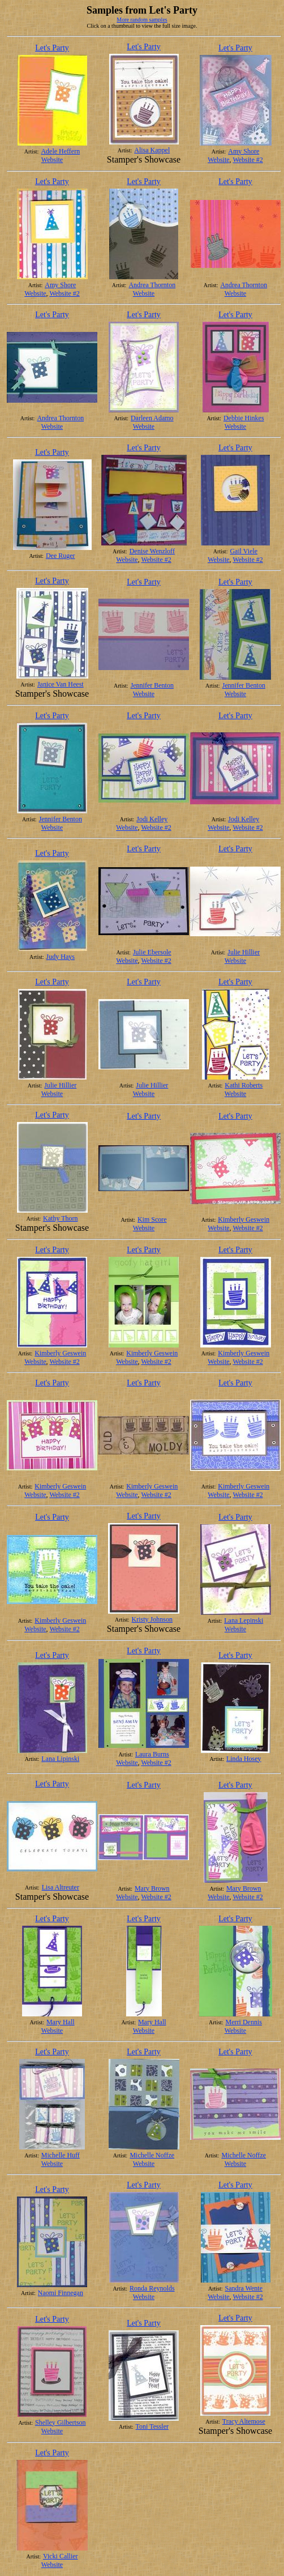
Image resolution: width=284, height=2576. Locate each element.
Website (52, 160)
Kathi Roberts (244, 1085)
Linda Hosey (243, 1759)
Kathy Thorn (60, 1218)
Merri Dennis (244, 2022)
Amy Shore (243, 151)
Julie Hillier (243, 952)
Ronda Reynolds (152, 2288)
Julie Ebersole (152, 952)
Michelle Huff (60, 2155)
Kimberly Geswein (243, 1219)
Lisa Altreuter (60, 1887)
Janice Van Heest (60, 684)
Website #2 (248, 160)
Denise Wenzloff (152, 551)
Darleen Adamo (152, 418)
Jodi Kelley (151, 819)
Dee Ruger (60, 556)
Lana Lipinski (60, 1759)
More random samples (142, 19)
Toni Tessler (152, 2426)
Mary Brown (152, 1888)
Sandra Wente (244, 2288)
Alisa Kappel (152, 150)
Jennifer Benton (152, 685)
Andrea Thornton (151, 285)
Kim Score (152, 1219)
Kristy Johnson (152, 1619)
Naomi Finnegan (60, 2293)
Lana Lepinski (243, 1620)
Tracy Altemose (243, 2421)
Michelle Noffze (152, 2155)
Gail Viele (243, 551)
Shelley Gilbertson (60, 2422)
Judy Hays (60, 957)
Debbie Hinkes (243, 418)
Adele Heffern (60, 151)
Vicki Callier (60, 2556)
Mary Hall (60, 2022)
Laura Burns (152, 1754)
